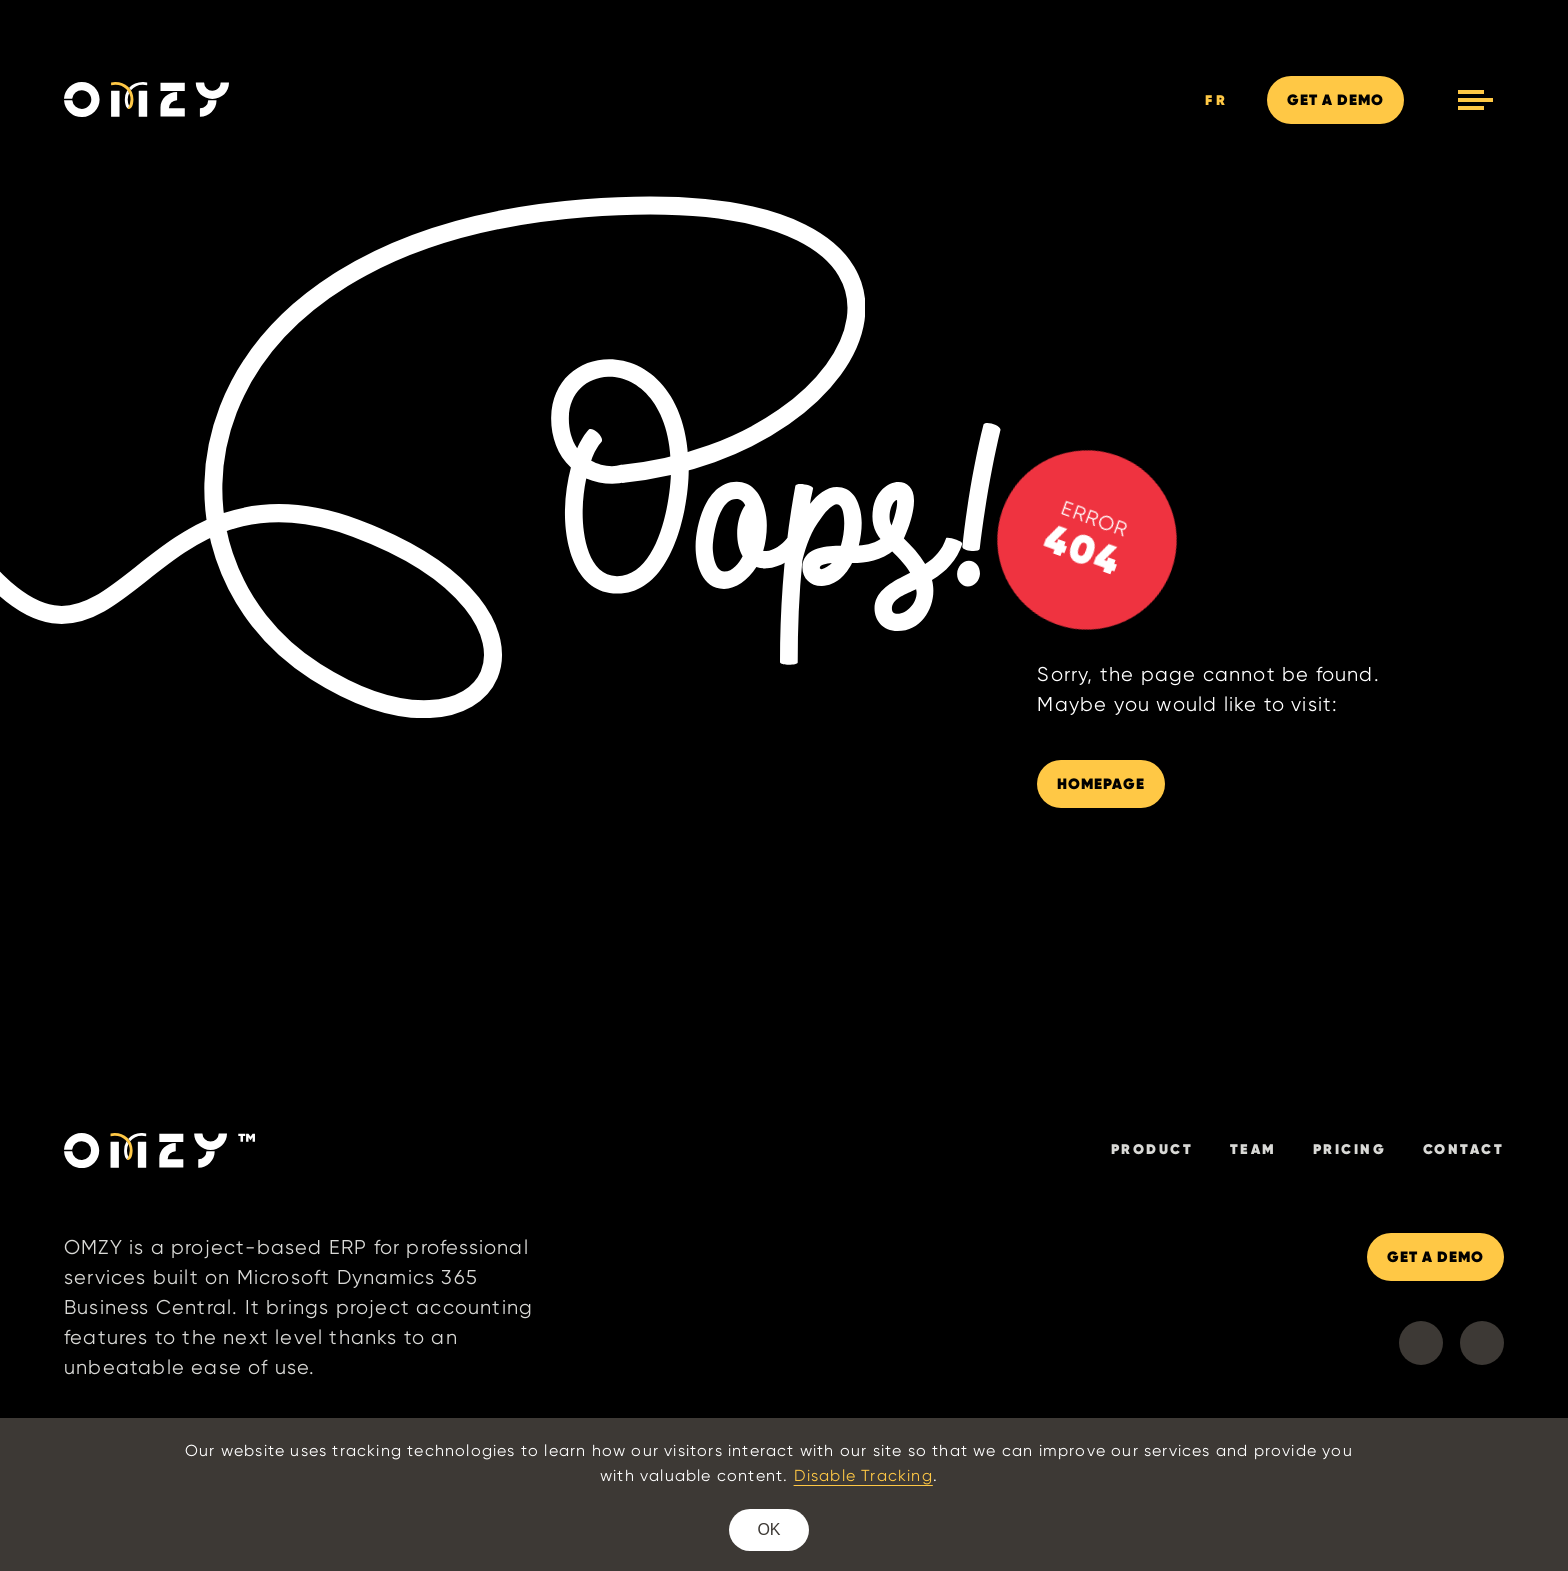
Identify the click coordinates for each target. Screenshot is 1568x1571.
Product (1152, 1149)
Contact (1464, 1149)
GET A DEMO (1435, 1256)
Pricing (1350, 1149)
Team (1253, 1149)
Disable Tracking (863, 1475)
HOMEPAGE (1101, 783)
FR (1217, 100)
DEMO (1335, 99)
